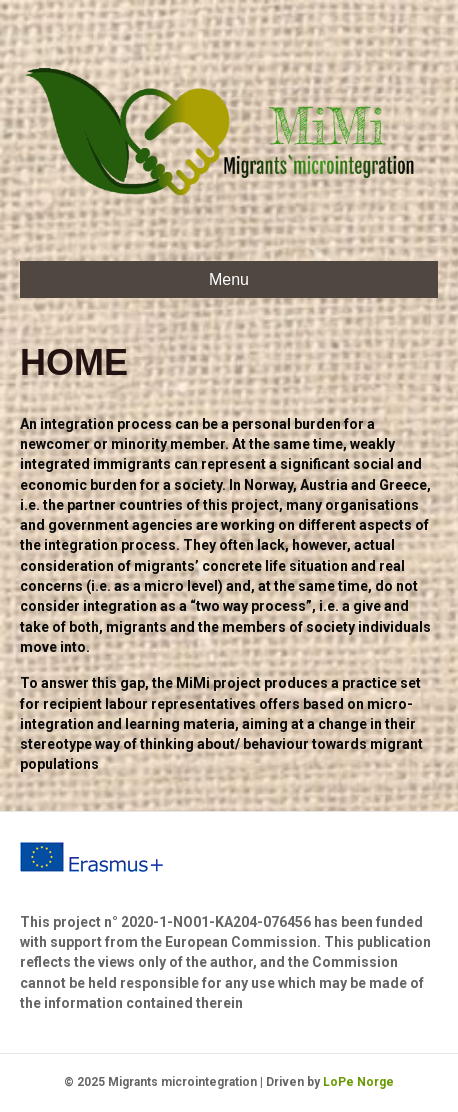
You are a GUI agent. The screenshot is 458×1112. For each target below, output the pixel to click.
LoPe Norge (358, 1082)
